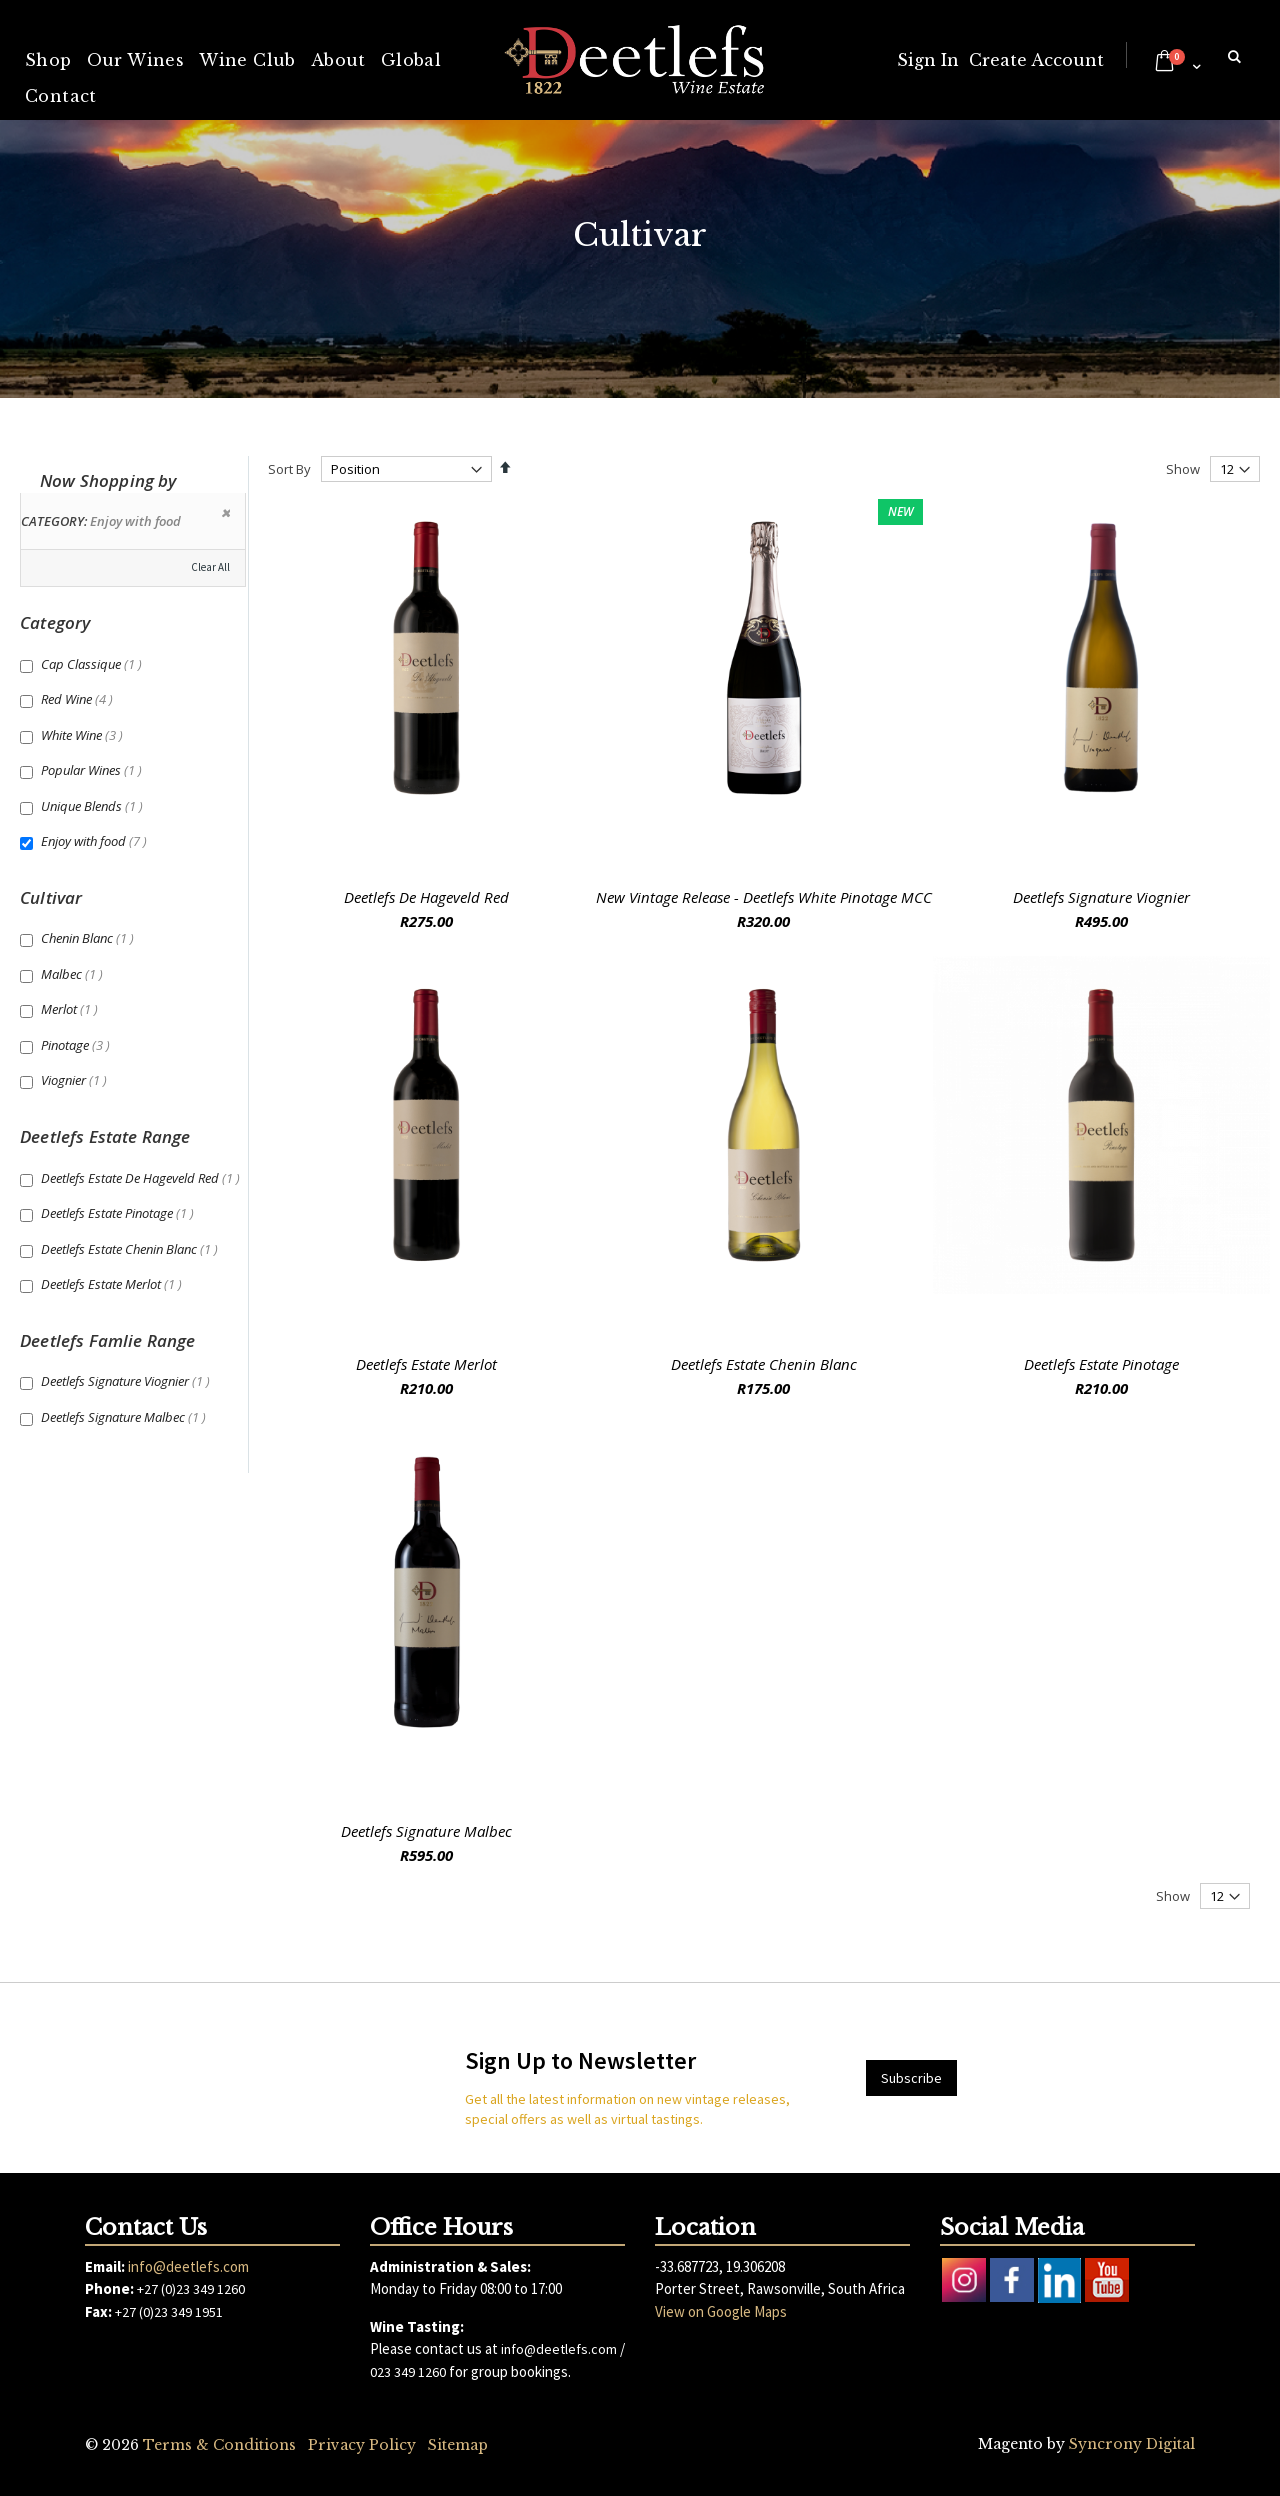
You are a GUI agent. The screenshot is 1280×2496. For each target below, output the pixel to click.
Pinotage (78, 1045)
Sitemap (458, 2445)
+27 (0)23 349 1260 (191, 2289)
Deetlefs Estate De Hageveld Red (143, 1178)
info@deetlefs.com (188, 2266)
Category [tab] (55, 622)
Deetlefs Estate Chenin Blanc (764, 1364)
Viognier (76, 1080)
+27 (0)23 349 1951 (169, 2312)
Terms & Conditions (219, 2445)
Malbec (74, 974)
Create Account (1036, 60)
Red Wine (79, 699)
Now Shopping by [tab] (108, 480)
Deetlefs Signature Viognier (1101, 897)
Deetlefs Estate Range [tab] (105, 1136)
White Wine (84, 735)
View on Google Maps (721, 2311)
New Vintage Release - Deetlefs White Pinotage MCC (764, 897)
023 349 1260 (408, 2372)
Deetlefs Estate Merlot (426, 1364)
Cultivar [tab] (51, 897)
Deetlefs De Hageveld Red (426, 897)
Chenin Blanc (90, 938)
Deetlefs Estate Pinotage (1101, 1364)
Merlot (72, 1009)
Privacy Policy (362, 2445)
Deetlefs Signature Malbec (426, 1831)
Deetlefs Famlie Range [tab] (108, 1340)
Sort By (289, 469)
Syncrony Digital (1132, 2444)
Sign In (928, 60)
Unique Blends (94, 806)
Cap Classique (94, 664)
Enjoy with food (96, 841)
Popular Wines (94, 770)
